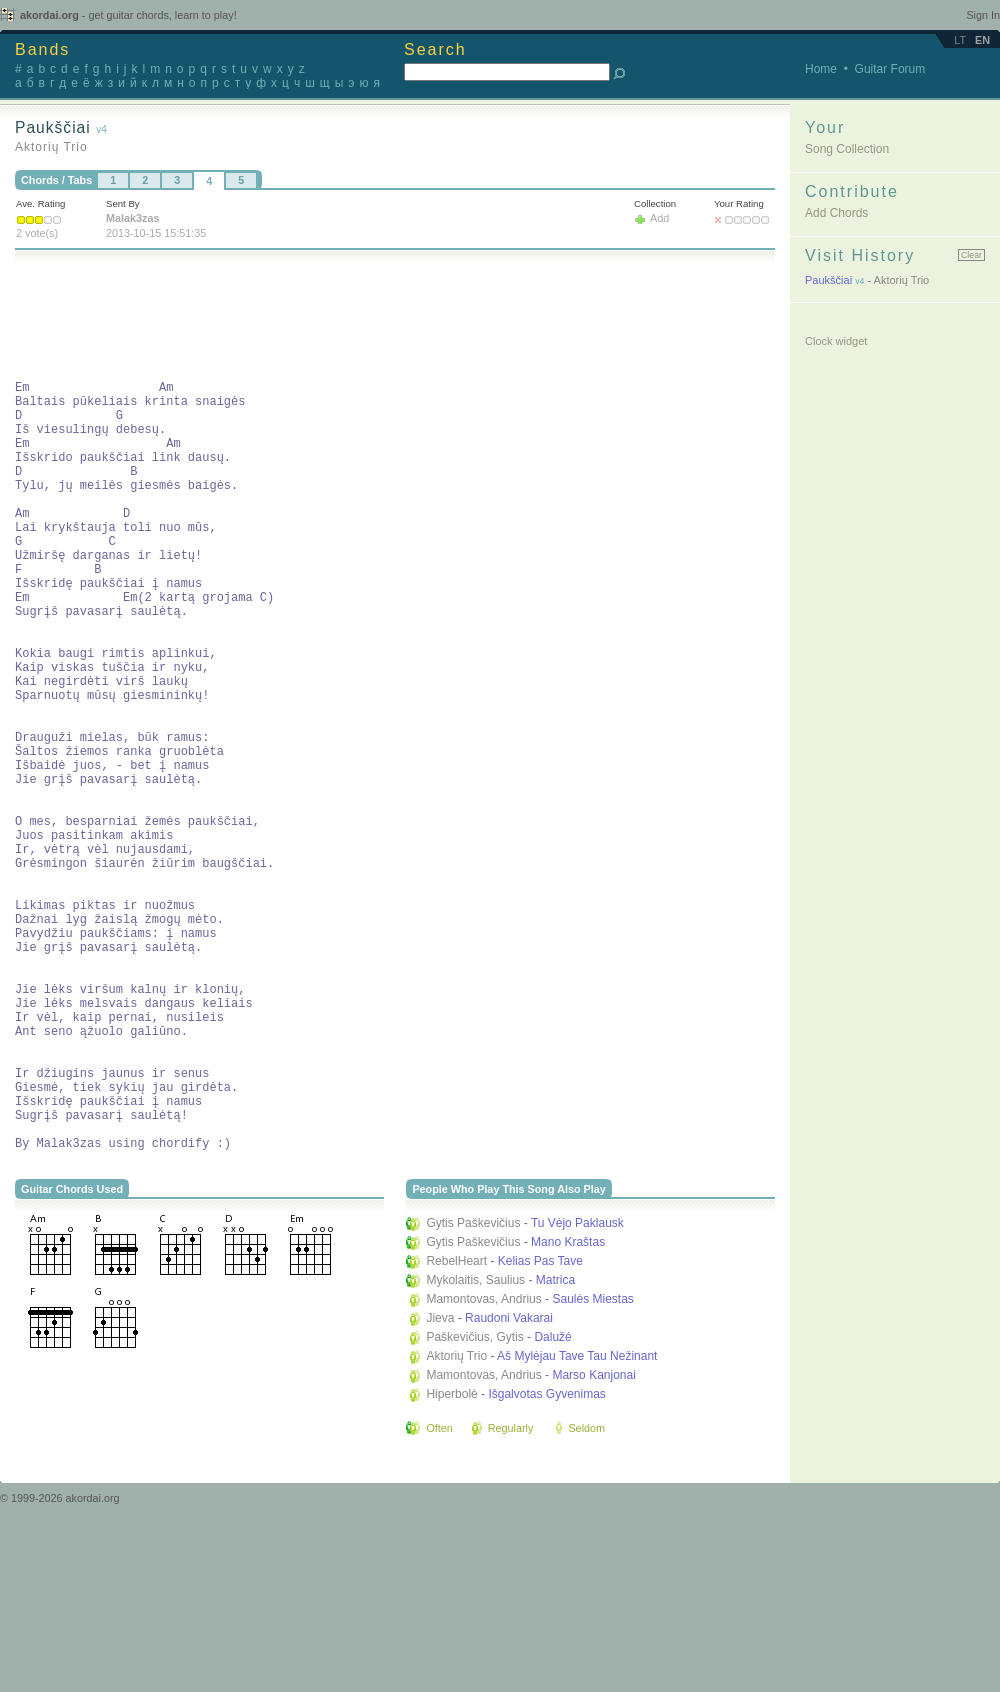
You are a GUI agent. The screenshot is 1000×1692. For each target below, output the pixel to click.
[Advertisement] (379, 318)
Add (659, 218)
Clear (971, 255)
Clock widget (836, 341)
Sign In (983, 15)
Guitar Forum (890, 69)
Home (821, 69)
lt (960, 40)
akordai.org (128, 15)
